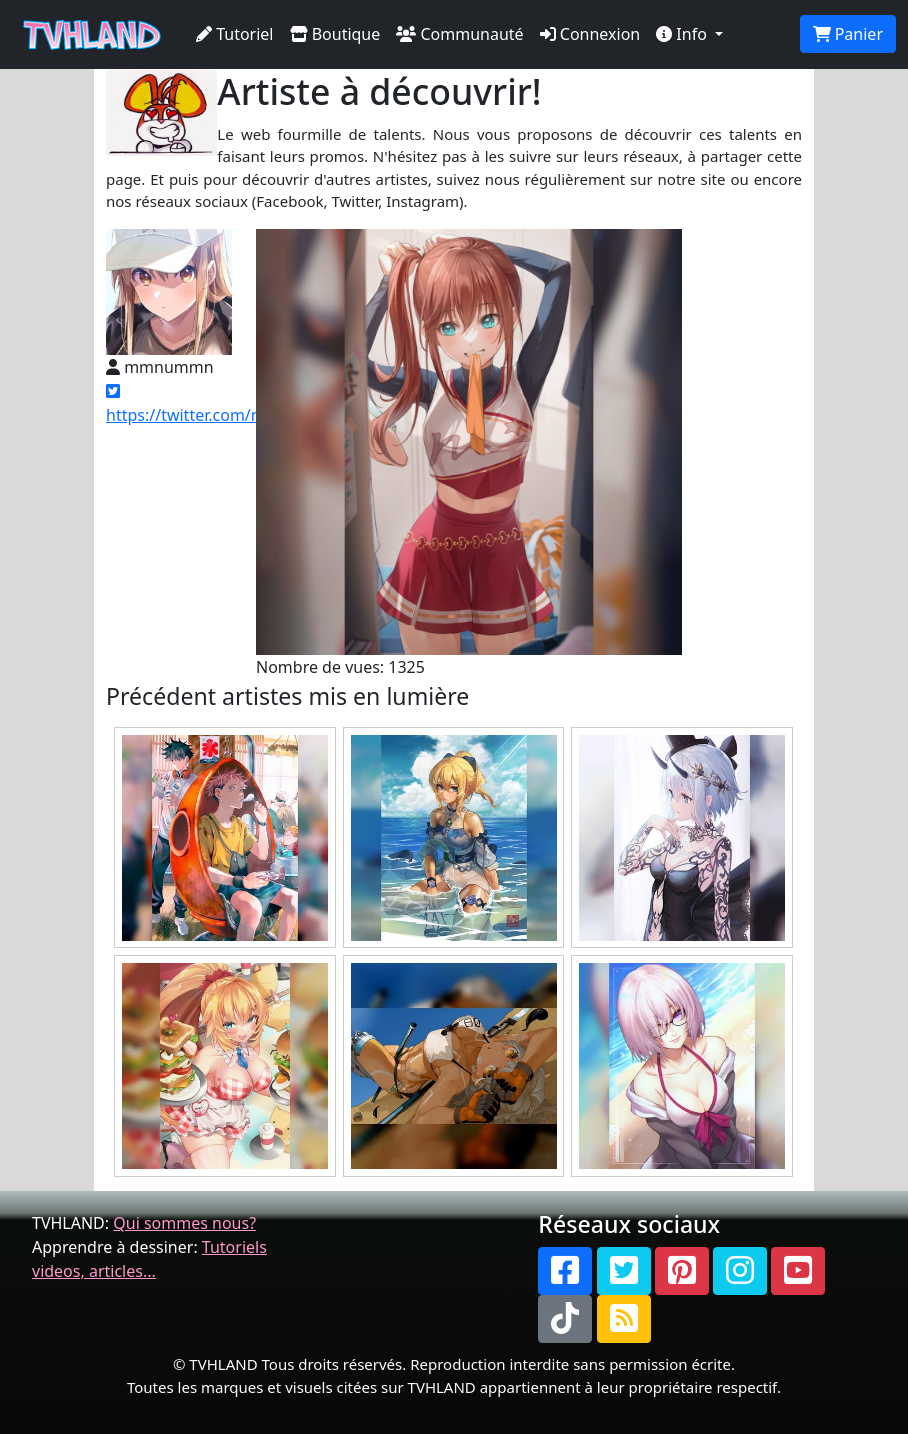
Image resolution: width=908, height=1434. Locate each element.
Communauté (459, 34)
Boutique (335, 34)
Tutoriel (235, 34)
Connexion (590, 34)
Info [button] (683, 34)
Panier (848, 34)
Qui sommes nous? (184, 1223)
